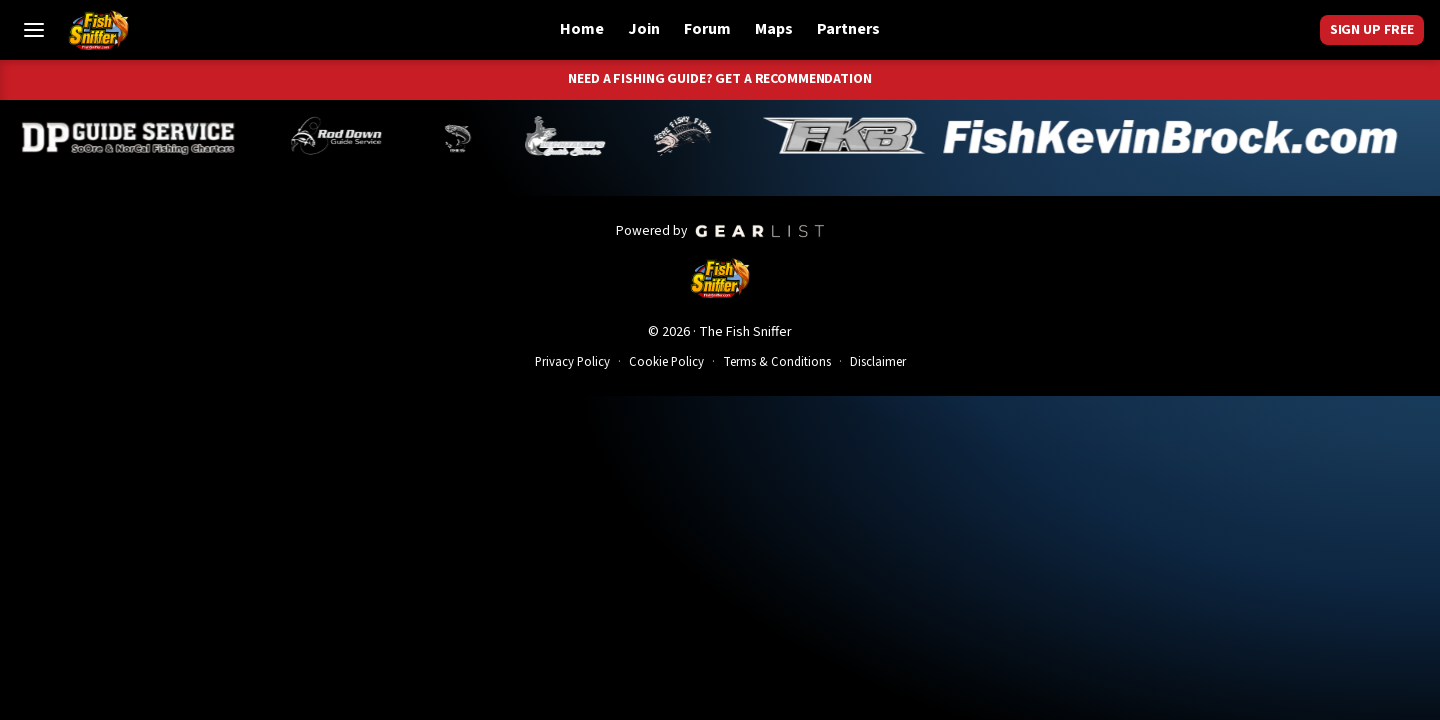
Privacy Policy (572, 362)
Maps (774, 29)
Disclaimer (878, 362)
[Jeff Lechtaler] (576, 136)
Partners (848, 29)
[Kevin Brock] (1090, 136)
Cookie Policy (666, 362)
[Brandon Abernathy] (350, 136)
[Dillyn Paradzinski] (139, 136)
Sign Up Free (1372, 30)
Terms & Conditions (777, 362)
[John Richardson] (693, 136)
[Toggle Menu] (34, 30)
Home (582, 29)
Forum (707, 29)
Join (644, 29)
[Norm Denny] (468, 136)
